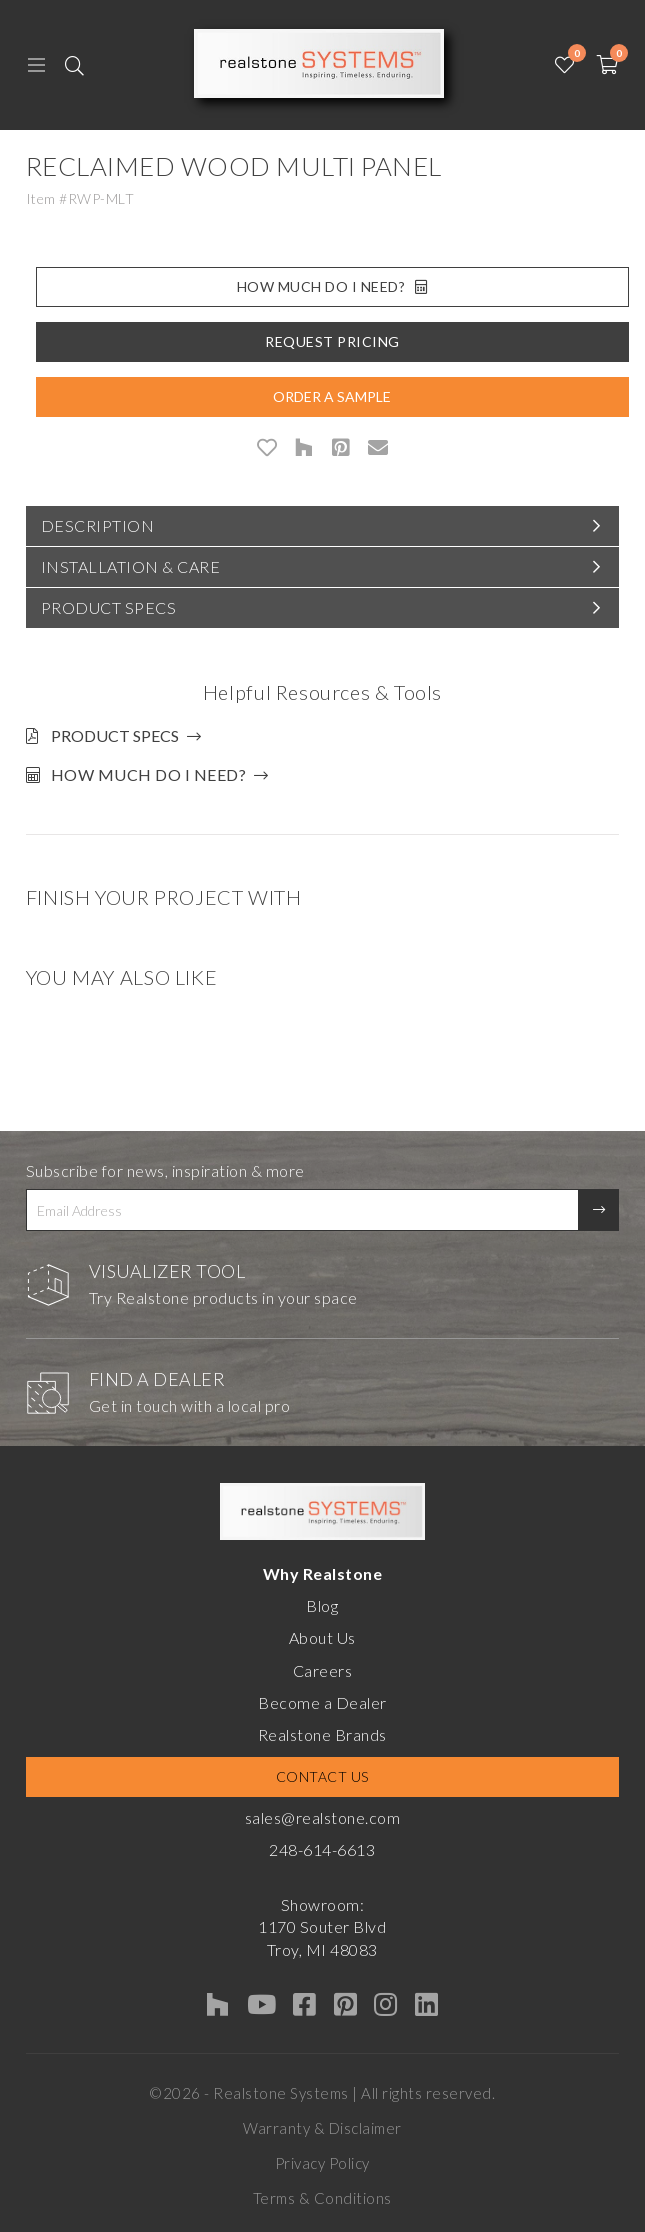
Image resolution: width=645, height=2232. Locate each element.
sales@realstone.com (323, 1817)
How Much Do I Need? (332, 286)
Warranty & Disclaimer (322, 2128)
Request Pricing (332, 341)
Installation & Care (131, 566)
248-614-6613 (322, 1849)
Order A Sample (332, 396)
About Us (322, 1637)
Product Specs (109, 607)
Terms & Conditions (322, 2198)
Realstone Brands (322, 1734)
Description (98, 525)
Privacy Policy (322, 2163)
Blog (322, 1605)
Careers (323, 1670)
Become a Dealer (322, 1702)
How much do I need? (149, 774)
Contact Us (322, 1776)
